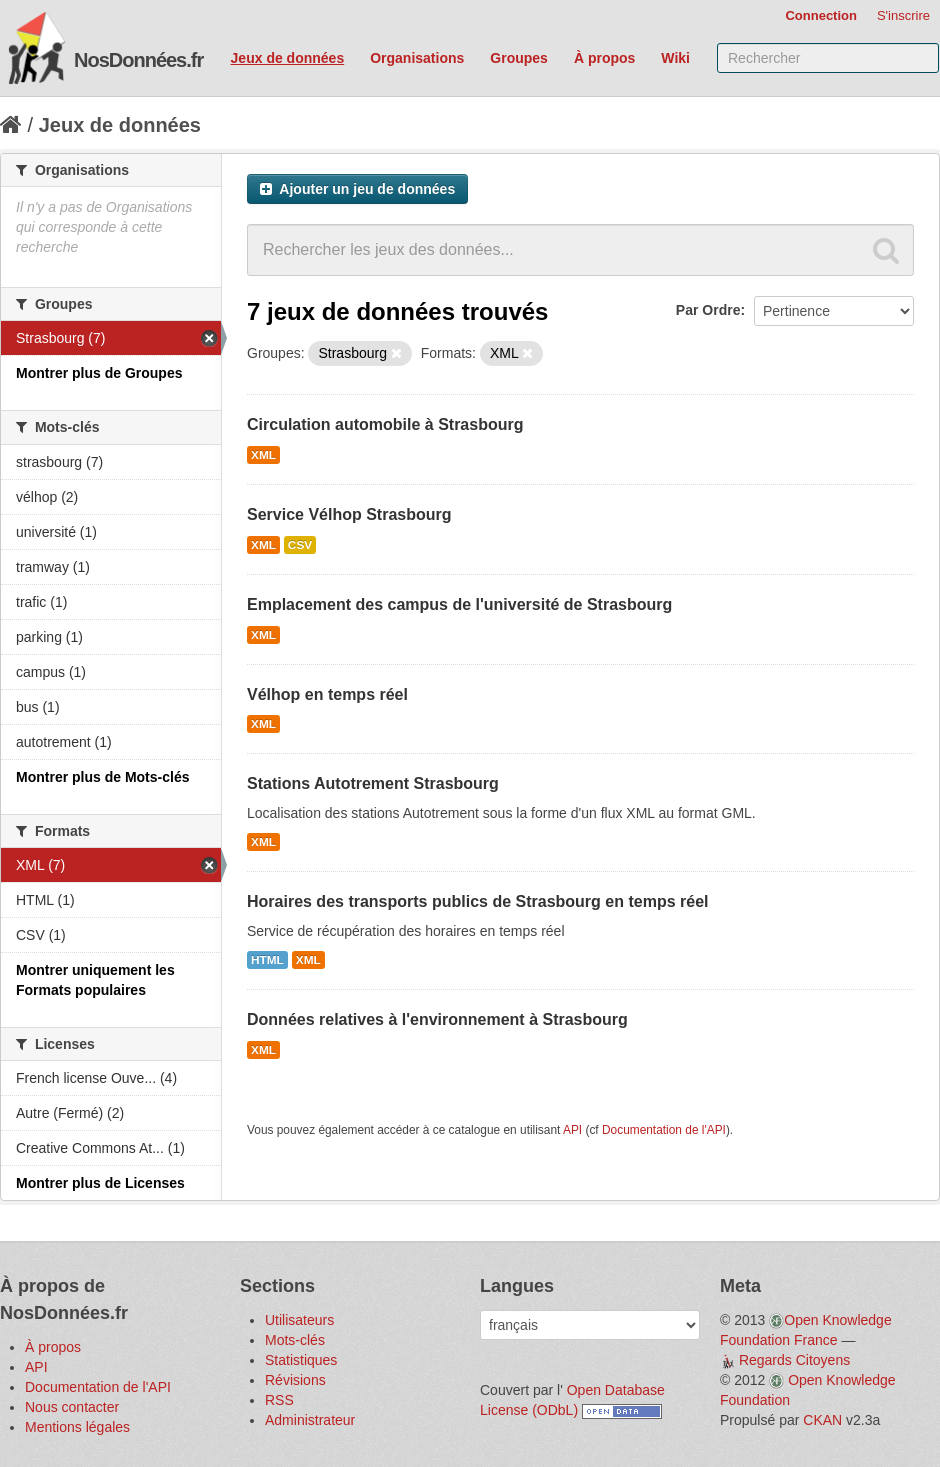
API (572, 1130)
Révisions (295, 1380)
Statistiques (301, 1360)
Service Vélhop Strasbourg (349, 514)
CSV (300, 545)
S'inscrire (903, 15)
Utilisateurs (299, 1320)
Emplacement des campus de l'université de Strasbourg (459, 604)
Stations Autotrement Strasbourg (373, 783)
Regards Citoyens (794, 1360)
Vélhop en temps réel (327, 694)
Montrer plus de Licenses (100, 1183)
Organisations (417, 58)
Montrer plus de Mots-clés (102, 777)
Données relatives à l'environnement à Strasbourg (437, 1019)
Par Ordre (708, 310)
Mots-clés (295, 1340)
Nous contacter (72, 1407)
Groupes (519, 58)
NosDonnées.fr (138, 60)
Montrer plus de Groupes (99, 373)
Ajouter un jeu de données (357, 189)
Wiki (675, 58)
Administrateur (310, 1420)
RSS (279, 1400)
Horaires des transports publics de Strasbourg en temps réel (477, 901)
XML (263, 455)
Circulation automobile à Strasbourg (385, 424)
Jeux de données (288, 58)
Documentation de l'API (664, 1130)
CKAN (822, 1420)
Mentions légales (77, 1427)
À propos (604, 58)
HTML (267, 960)
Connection (821, 15)
